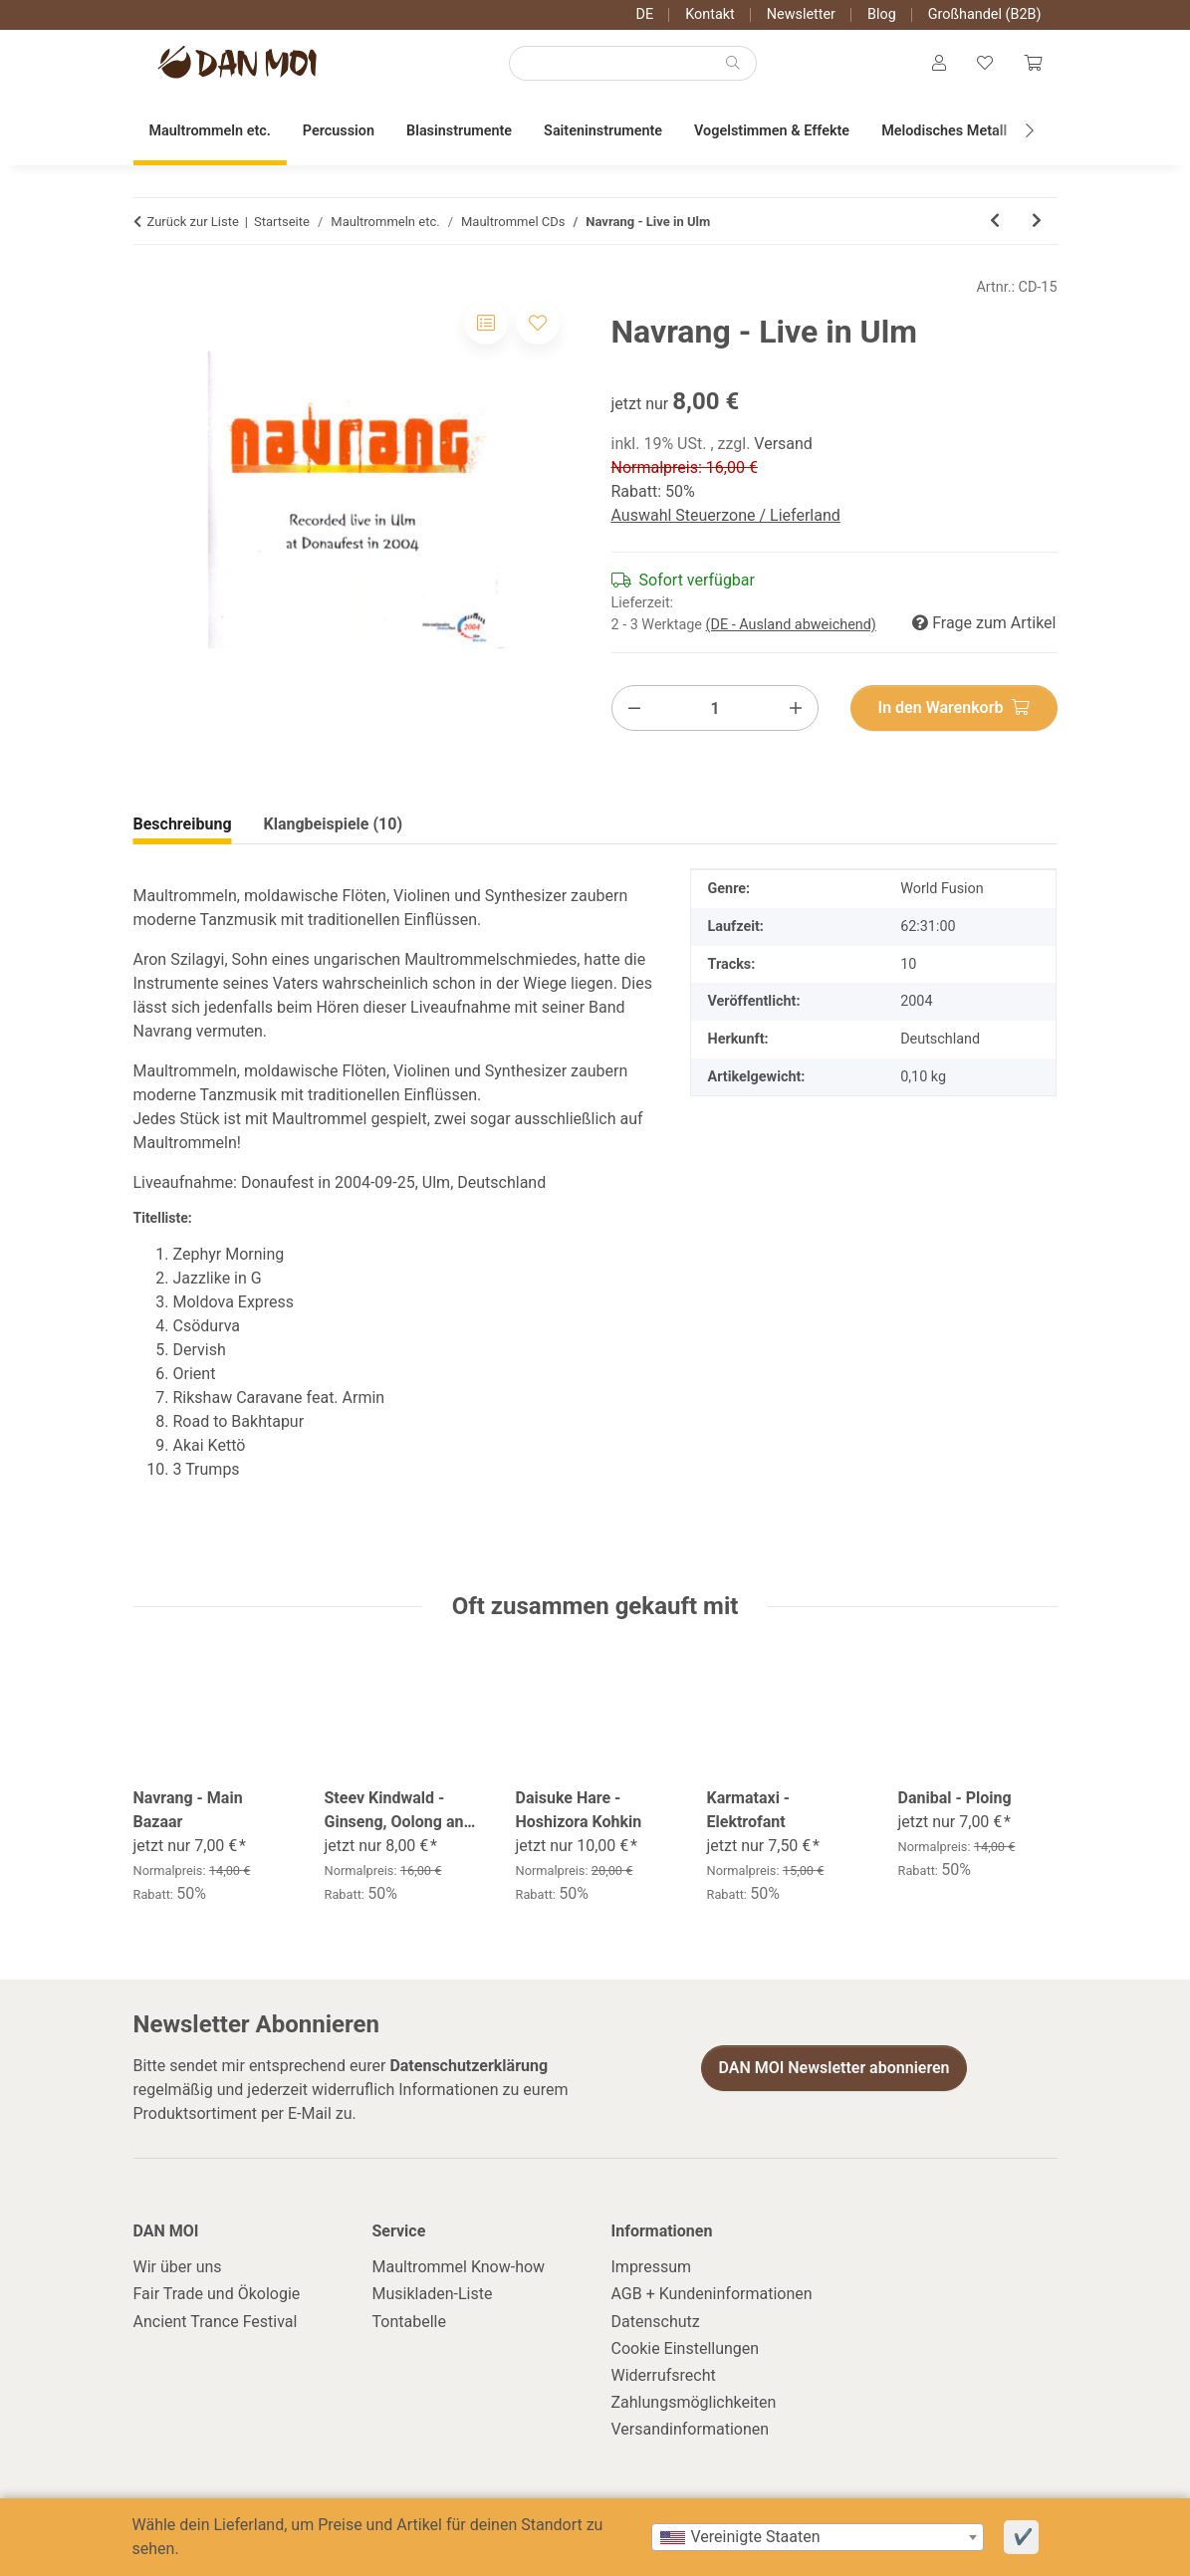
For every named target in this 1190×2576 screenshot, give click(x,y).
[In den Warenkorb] (954, 712)
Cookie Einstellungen (685, 2352)
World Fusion (942, 893)
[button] (937, 66)
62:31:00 (928, 930)
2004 (916, 1005)
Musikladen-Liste (432, 2298)
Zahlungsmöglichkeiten (694, 2406)
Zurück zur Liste (193, 225)
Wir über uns (177, 2270)
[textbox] (817, 2537)
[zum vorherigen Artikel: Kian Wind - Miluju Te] (995, 226)
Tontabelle (409, 2325)
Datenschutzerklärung (468, 2069)
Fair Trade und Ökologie (217, 2298)
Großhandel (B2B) (985, 14)
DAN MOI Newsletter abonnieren (833, 2072)
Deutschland (940, 1043)
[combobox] (817, 2537)
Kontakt (710, 14)
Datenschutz (655, 2325)
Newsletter (801, 14)
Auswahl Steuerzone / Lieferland (725, 520)
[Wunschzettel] (984, 66)
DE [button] (645, 14)
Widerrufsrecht (663, 2379)
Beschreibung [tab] (182, 829)
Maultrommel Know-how (459, 2270)
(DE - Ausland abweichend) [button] (791, 628)
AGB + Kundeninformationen (712, 2298)
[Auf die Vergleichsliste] (486, 328)
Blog (881, 14)
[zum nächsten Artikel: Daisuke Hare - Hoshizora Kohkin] (1037, 226)
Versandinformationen (690, 2434)
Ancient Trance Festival (215, 2325)
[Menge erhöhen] (796, 712)
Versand (783, 448)
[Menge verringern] (634, 712)
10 (908, 968)
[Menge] (715, 712)
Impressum (651, 2270)
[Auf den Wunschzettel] (538, 328)
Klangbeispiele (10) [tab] (333, 829)
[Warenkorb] (1033, 66)
